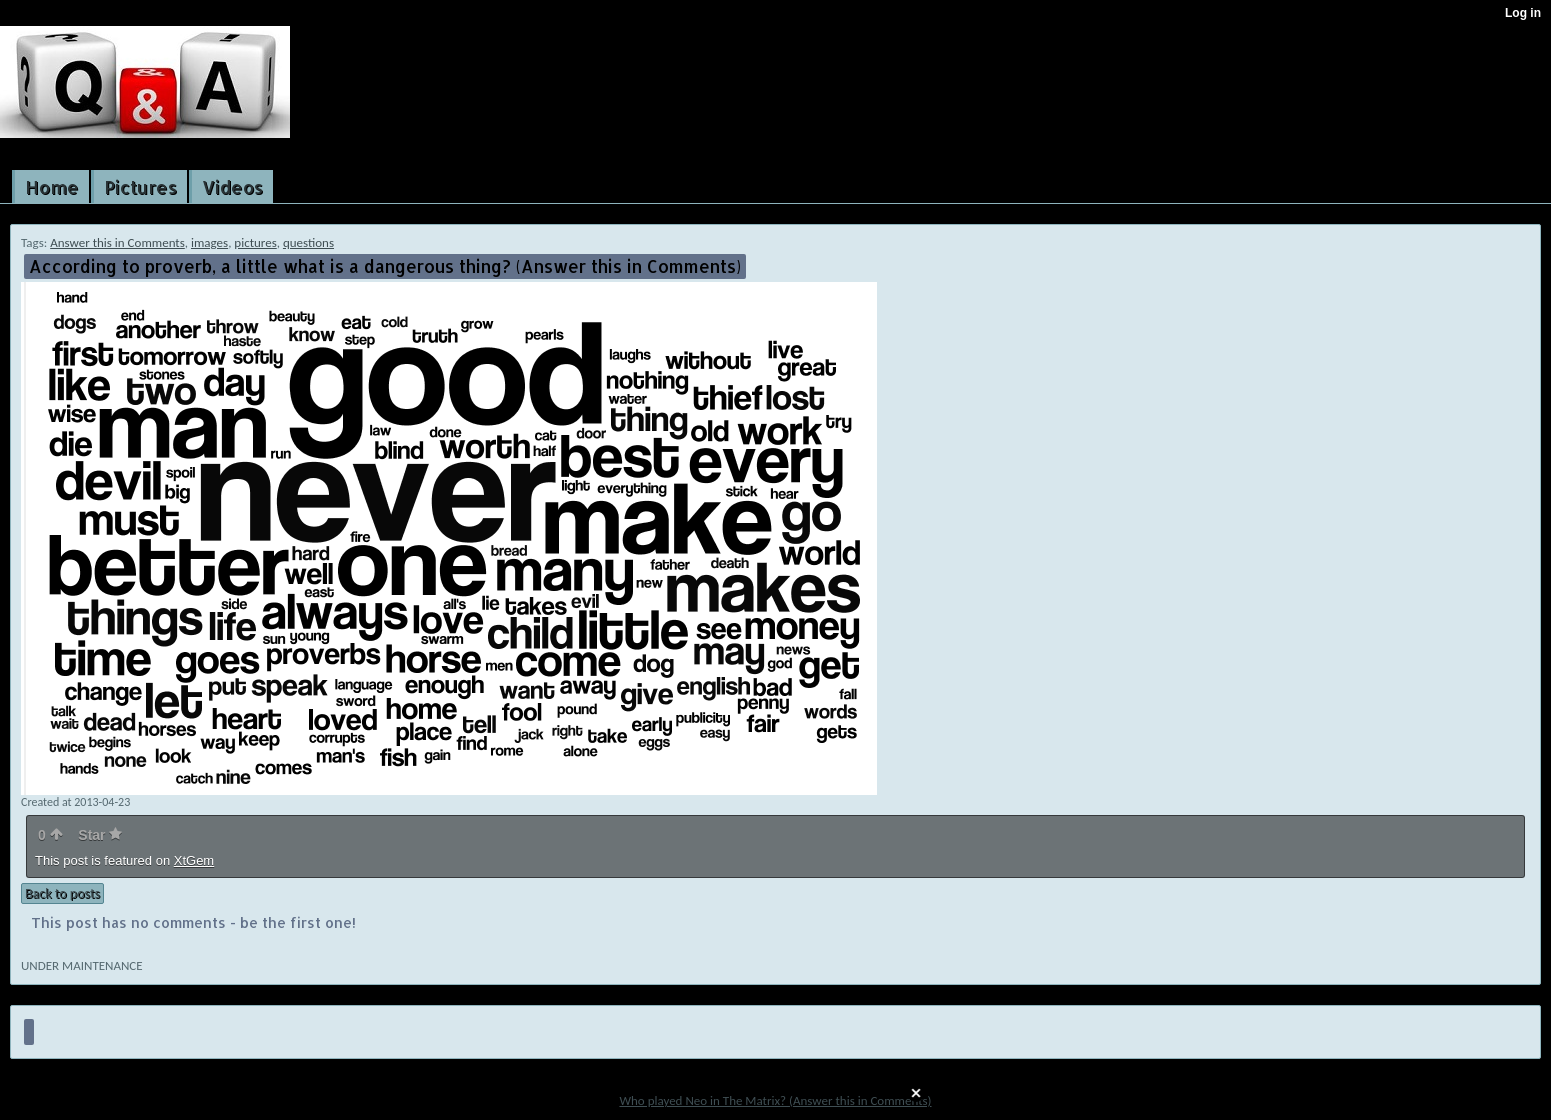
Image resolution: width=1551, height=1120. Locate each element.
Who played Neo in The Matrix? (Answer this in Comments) (775, 1100)
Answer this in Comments (117, 242)
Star (100, 835)
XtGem (194, 860)
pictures (255, 242)
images (209, 242)
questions (308, 242)
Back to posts (62, 893)
